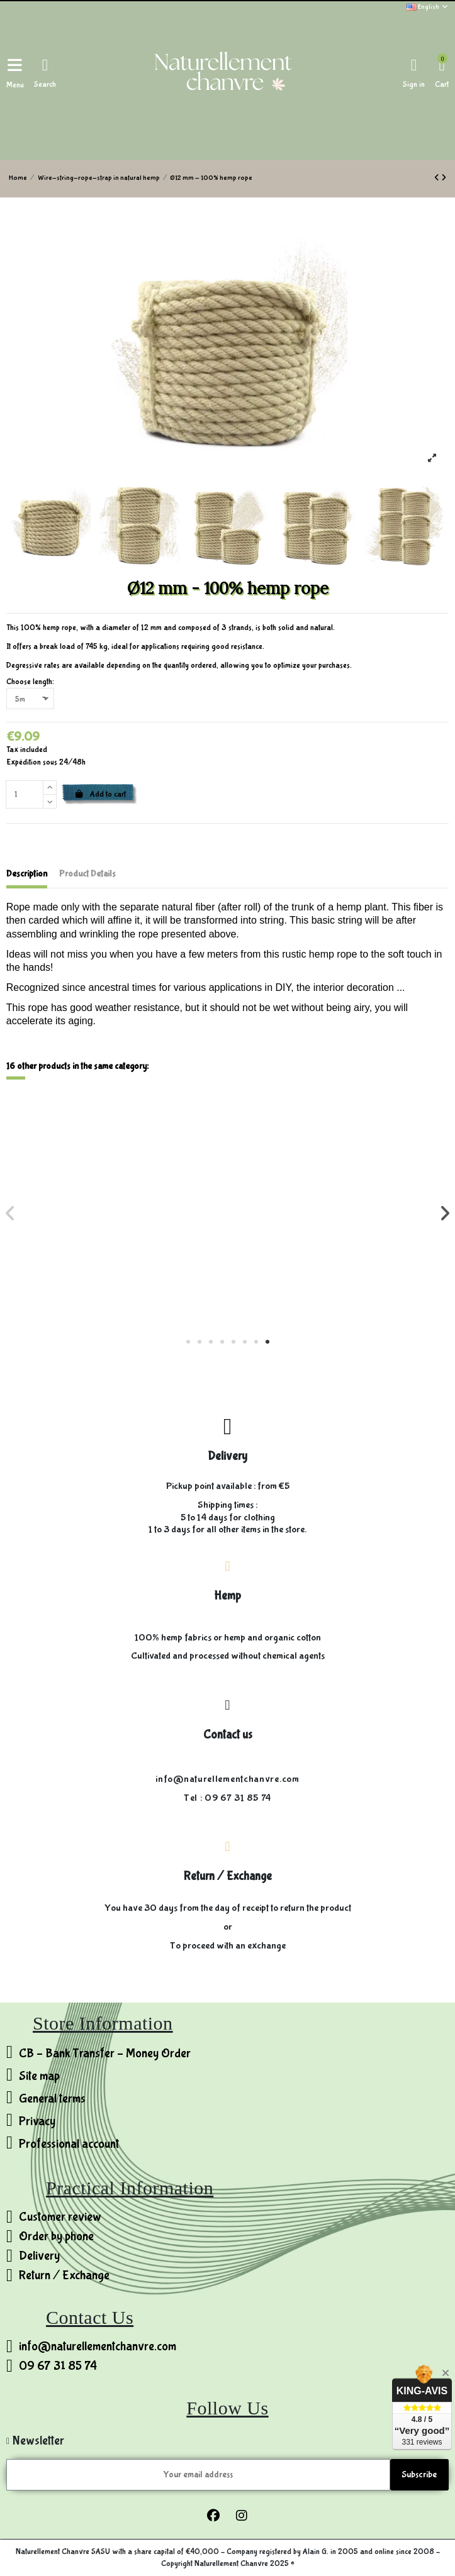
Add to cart (100, 794)
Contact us (227, 1735)
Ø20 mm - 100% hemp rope (116, 1270)
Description (26, 874)
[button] (188, 1342)
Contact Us (89, 2317)
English (428, 7)
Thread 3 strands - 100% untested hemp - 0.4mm (338, 1270)
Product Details (87, 874)
